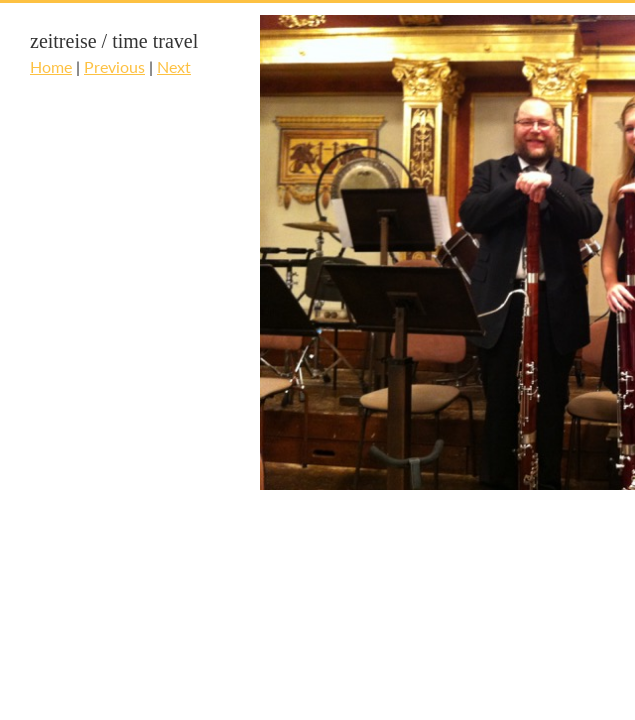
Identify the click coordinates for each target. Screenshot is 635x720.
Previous (114, 66)
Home (51, 66)
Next (174, 66)
